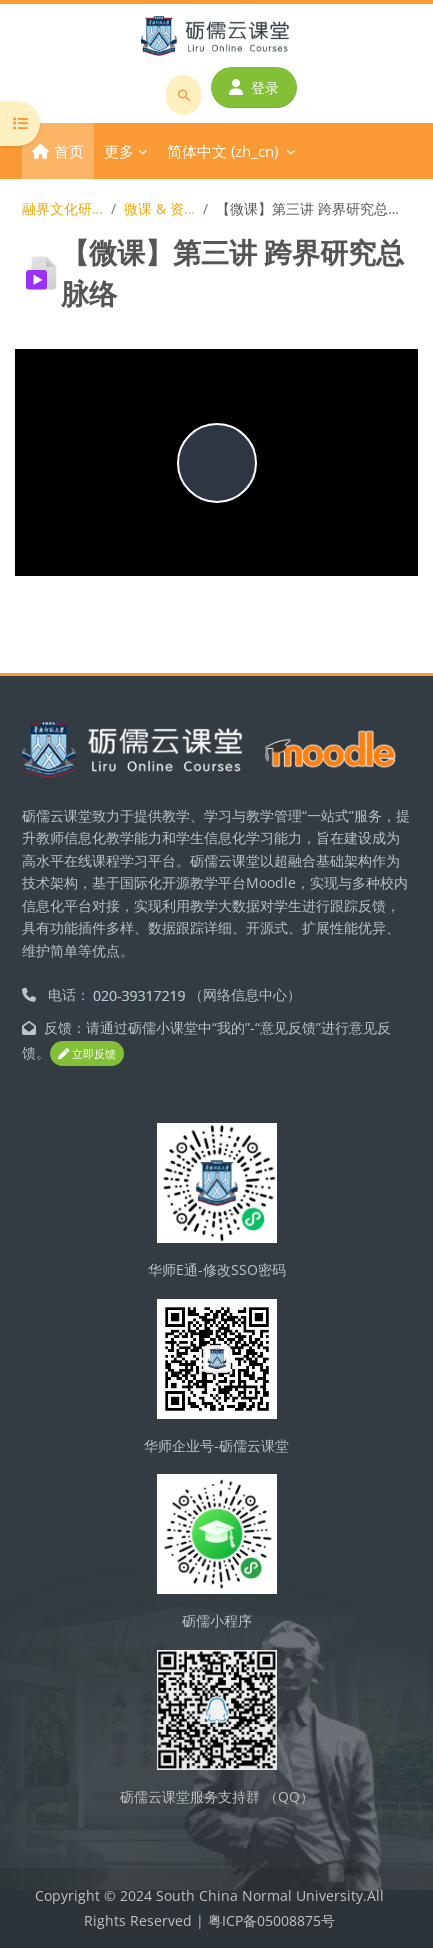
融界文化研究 (63, 208)
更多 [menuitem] (119, 151)
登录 (254, 87)
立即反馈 (87, 1053)
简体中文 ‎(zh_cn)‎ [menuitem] (222, 151)
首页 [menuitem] (69, 151)
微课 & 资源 (160, 208)
